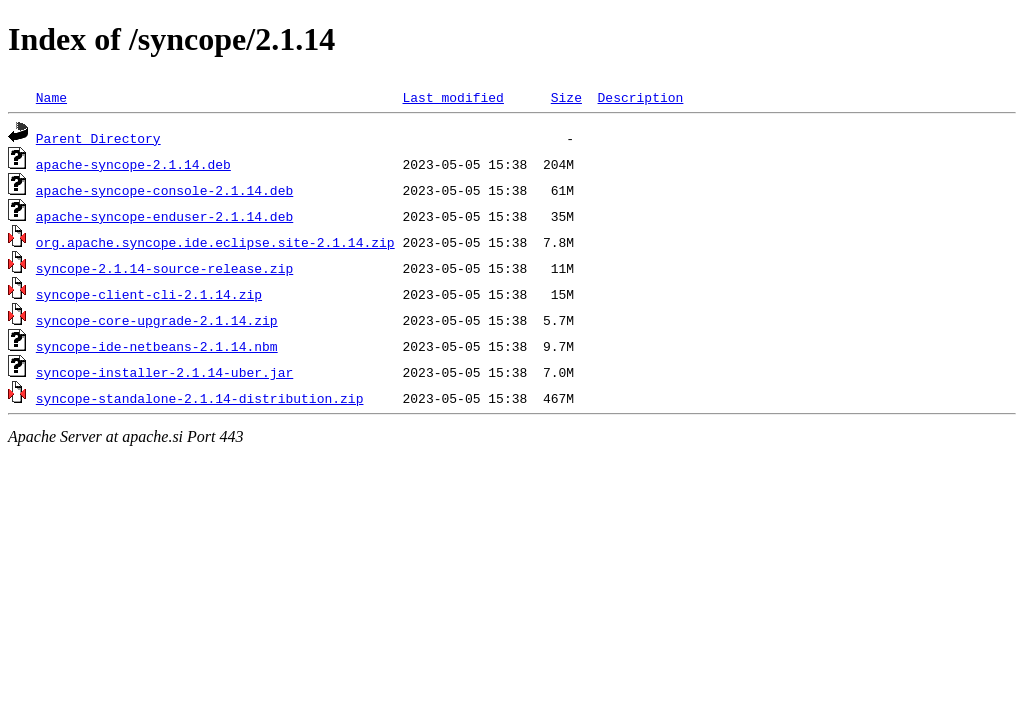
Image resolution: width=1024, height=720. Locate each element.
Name (51, 97)
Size (566, 97)
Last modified (452, 97)
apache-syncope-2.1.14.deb (133, 164)
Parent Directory (98, 138)
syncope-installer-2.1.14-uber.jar (164, 372)
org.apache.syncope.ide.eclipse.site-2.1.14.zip (215, 242)
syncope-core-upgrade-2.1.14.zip (157, 320)
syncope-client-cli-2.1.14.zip (149, 294)
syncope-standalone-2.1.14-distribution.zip (200, 398)
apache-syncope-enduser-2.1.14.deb (164, 216)
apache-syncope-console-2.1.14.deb (164, 190)
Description (640, 97)
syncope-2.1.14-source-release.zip (164, 268)
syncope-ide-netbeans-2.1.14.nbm (157, 346)
